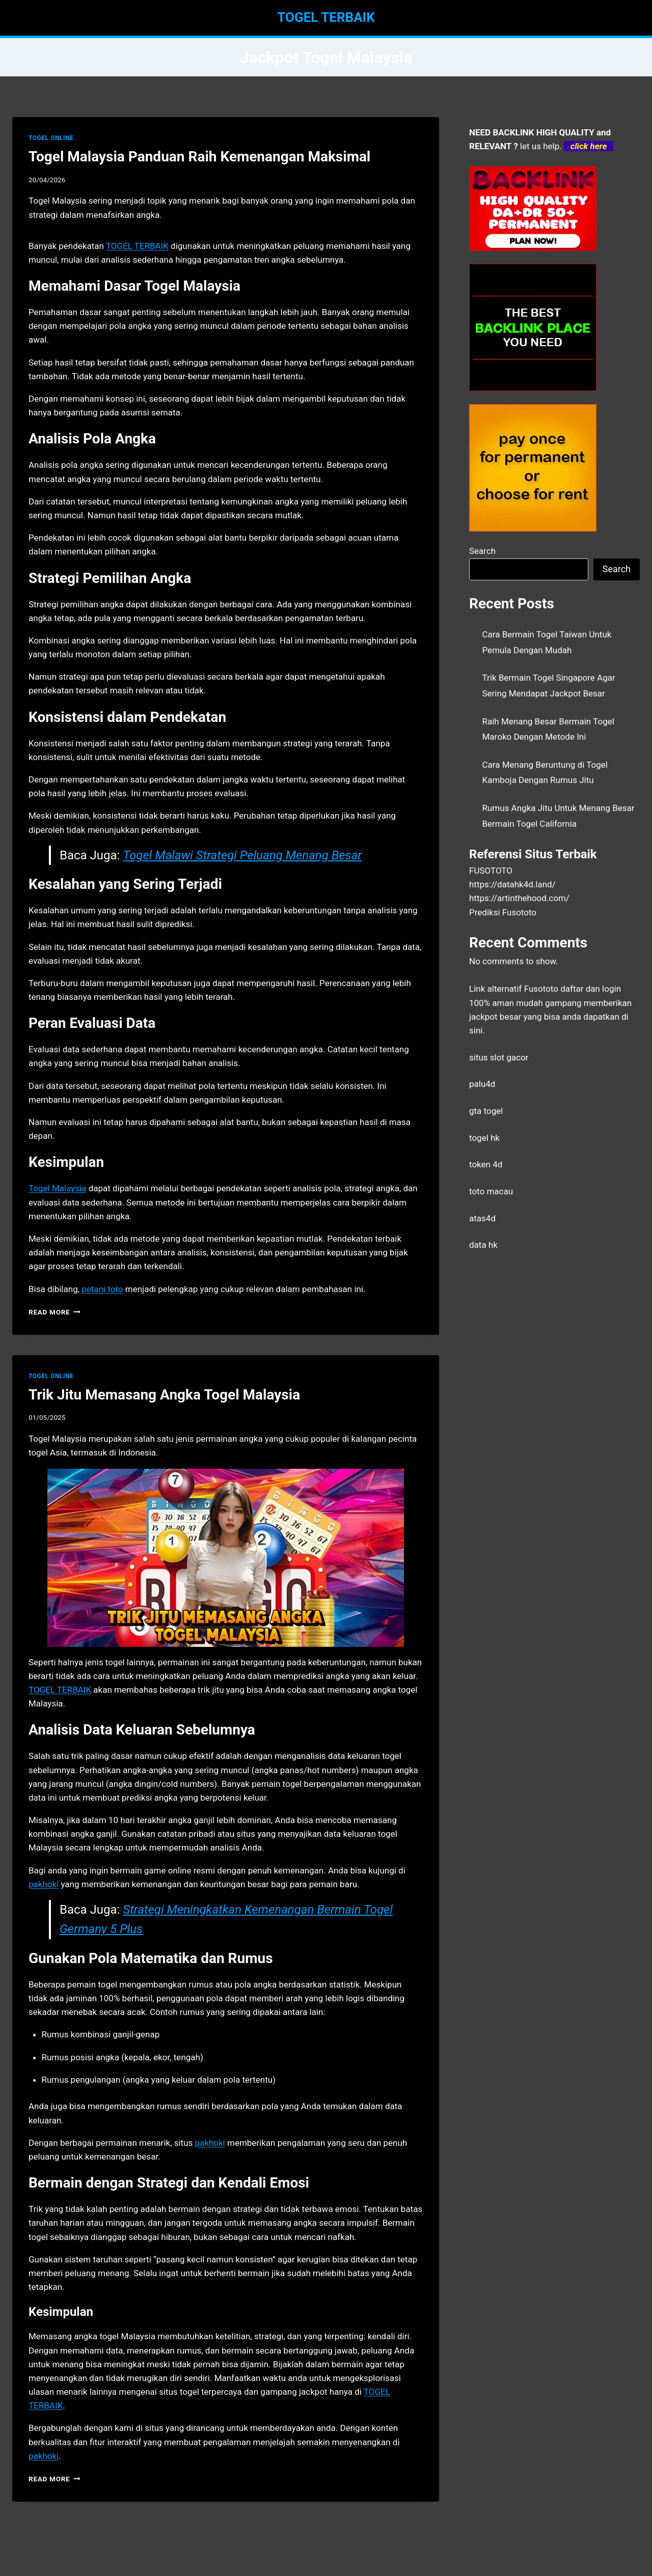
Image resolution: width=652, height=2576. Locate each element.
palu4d (482, 1084)
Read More (54, 1312)
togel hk (484, 1138)
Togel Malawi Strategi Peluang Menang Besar (242, 855)
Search (482, 551)
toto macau (491, 1191)
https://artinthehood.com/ (519, 898)
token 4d (485, 1164)
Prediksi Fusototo (502, 912)
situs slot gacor (498, 1057)
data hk (483, 1245)
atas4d (482, 1218)
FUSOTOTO (490, 870)
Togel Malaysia (57, 1188)
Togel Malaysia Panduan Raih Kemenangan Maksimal (199, 156)
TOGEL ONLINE (51, 138)
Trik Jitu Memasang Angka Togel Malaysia (164, 1394)
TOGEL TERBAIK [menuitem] (137, 246)
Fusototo (541, 989)
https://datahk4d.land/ (512, 884)
